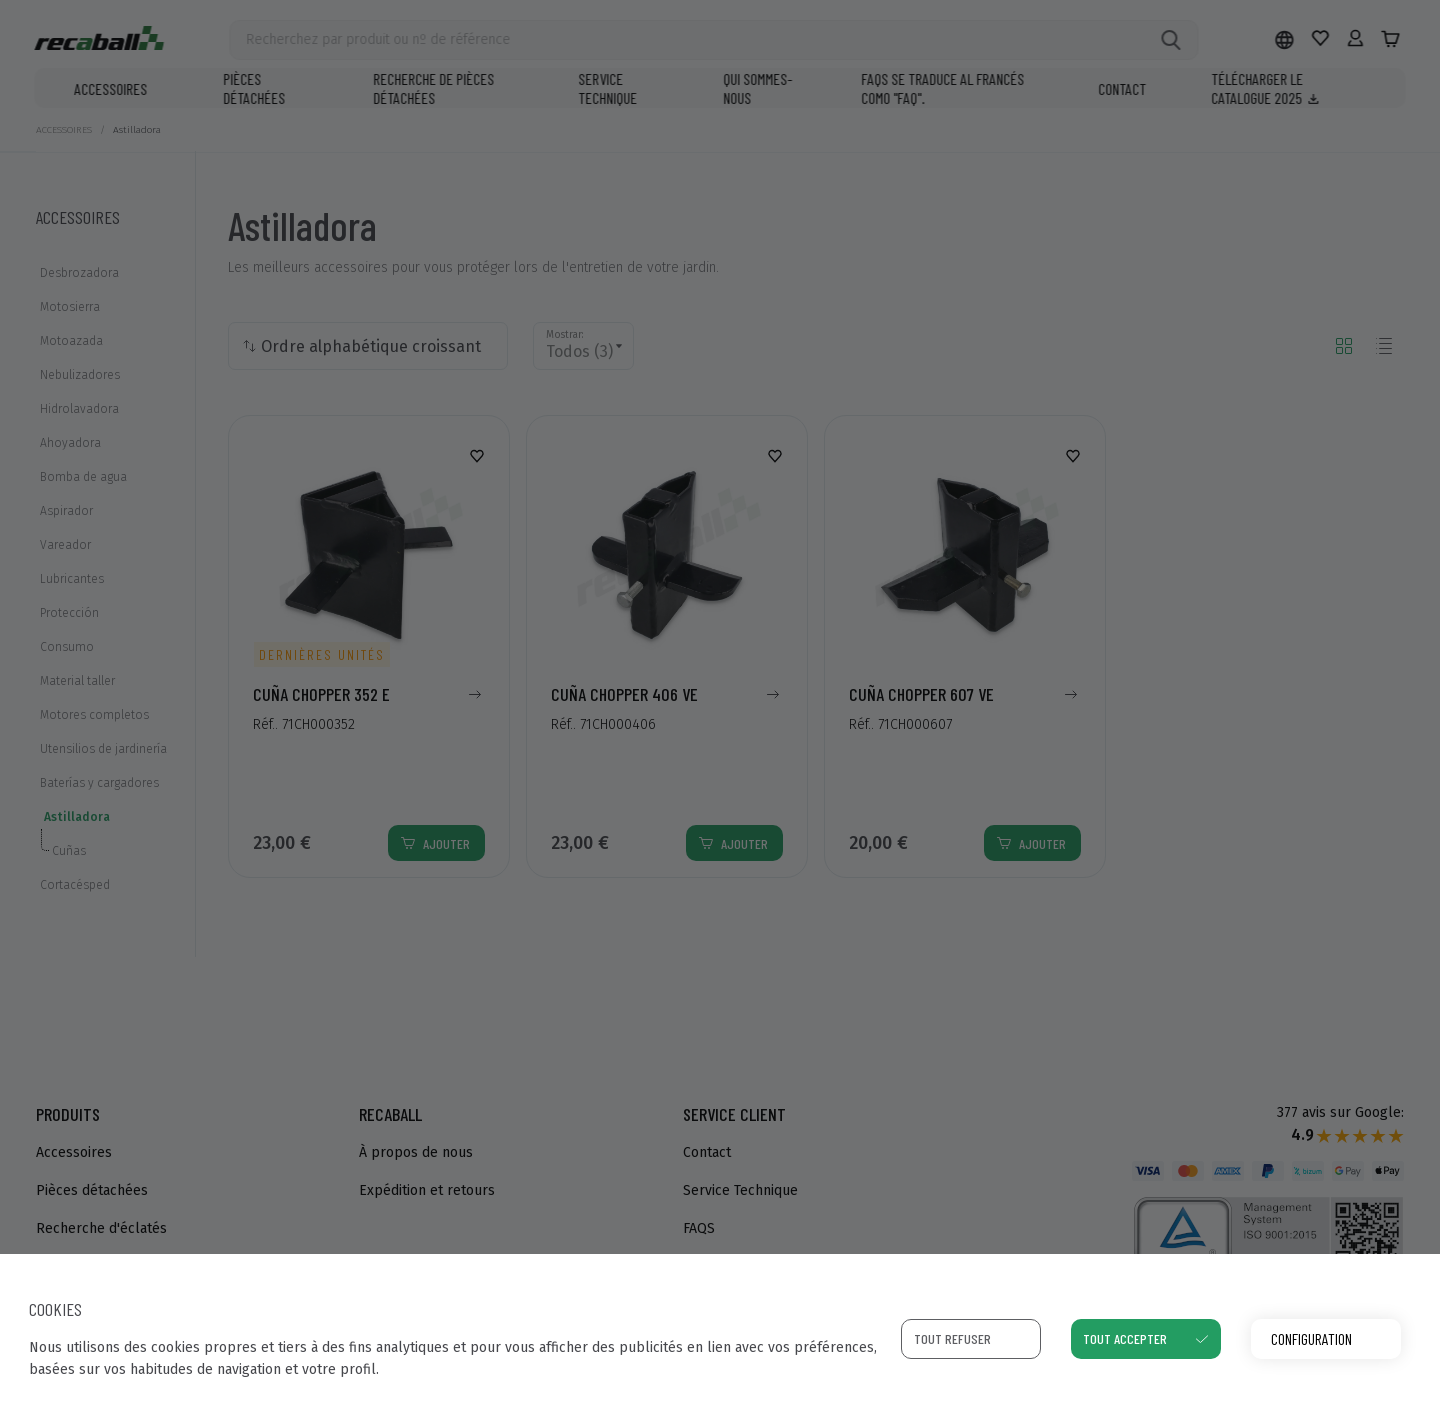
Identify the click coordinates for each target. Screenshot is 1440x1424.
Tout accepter (1125, 1338)
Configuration (1311, 1338)
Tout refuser (952, 1338)
